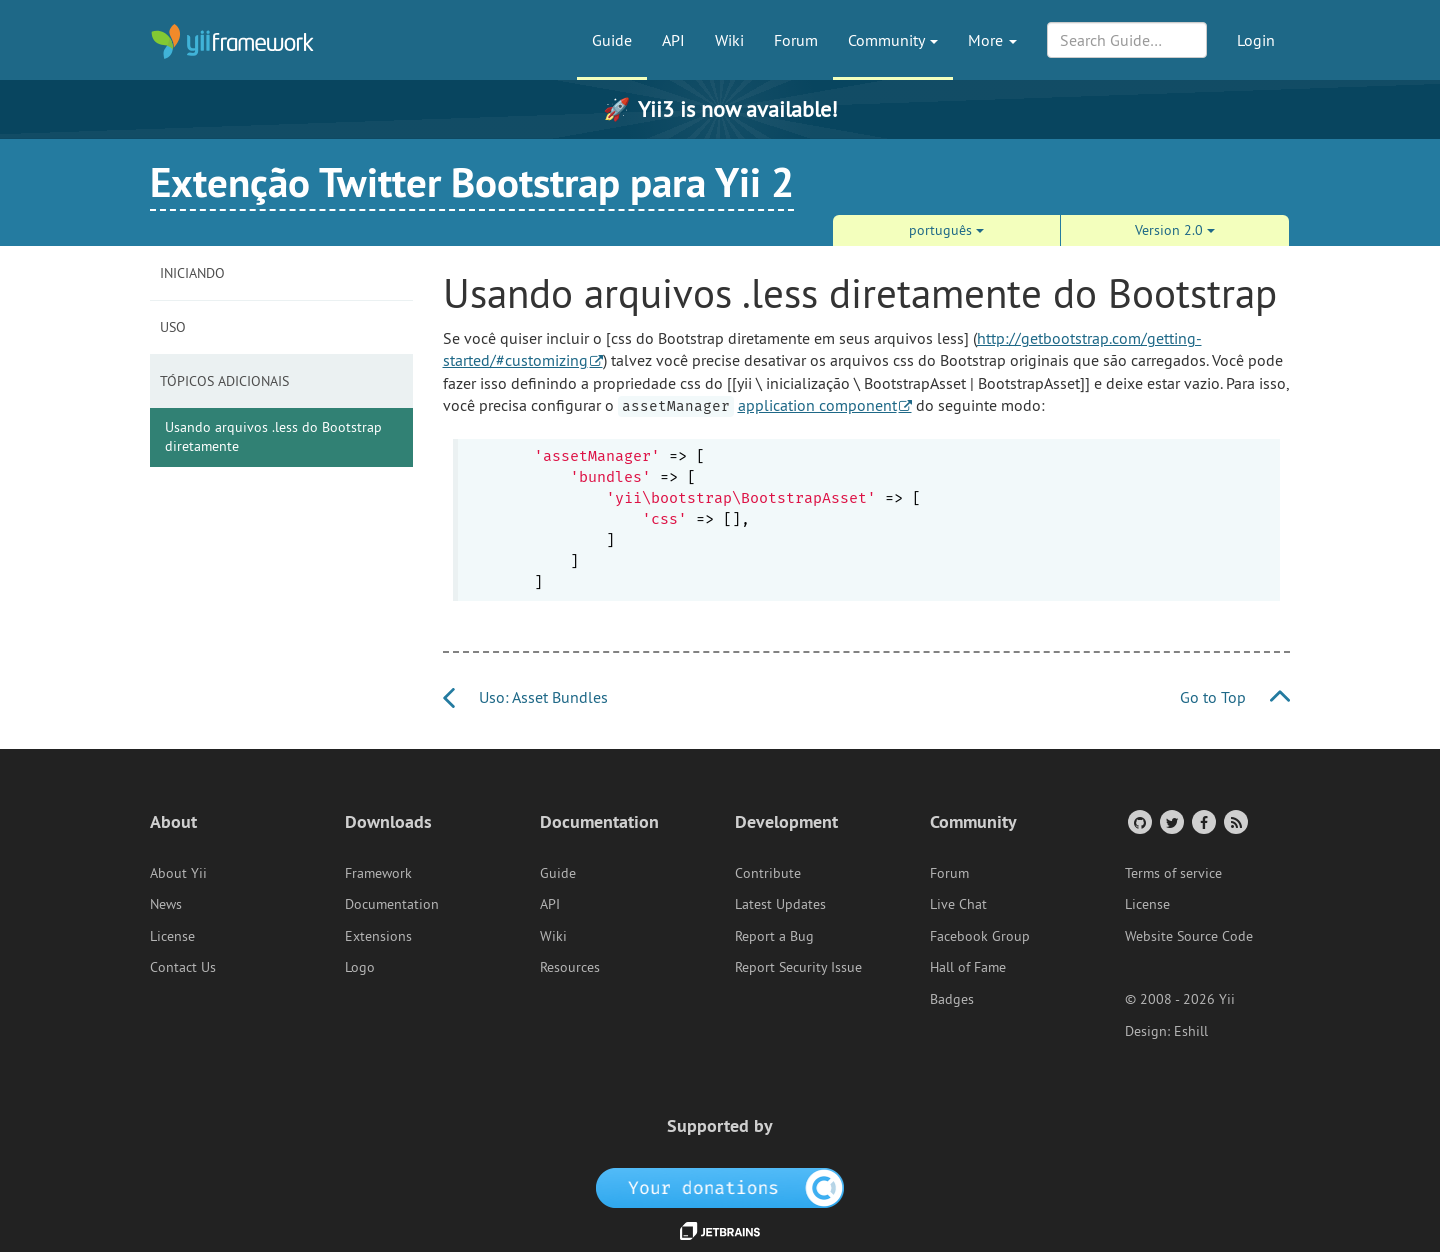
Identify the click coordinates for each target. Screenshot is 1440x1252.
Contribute (768, 873)
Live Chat (958, 904)
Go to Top (1235, 697)
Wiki (729, 40)
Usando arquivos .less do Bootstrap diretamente (273, 437)
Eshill (1191, 1031)
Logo (360, 967)
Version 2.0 (1175, 230)
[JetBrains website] (720, 1229)
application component (817, 405)
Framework (378, 873)
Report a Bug (774, 936)
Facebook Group (980, 936)
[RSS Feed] (1234, 821)
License (172, 936)
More (992, 40)
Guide (612, 40)
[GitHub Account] (1138, 821)
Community (893, 40)
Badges (952, 999)
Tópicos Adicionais (224, 381)
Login (1256, 40)
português (946, 230)
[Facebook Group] (1202, 821)
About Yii (178, 873)
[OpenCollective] (720, 1187)
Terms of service (1173, 873)
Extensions (378, 936)
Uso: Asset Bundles (525, 697)
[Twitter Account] (1170, 821)
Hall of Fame (968, 967)
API (673, 40)
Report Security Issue (798, 967)
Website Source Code (1189, 936)
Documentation (392, 904)
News (166, 904)
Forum (796, 40)
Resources (570, 967)
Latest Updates (780, 904)
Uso (173, 327)
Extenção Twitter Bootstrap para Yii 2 (472, 182)
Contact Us (183, 967)
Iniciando (192, 273)
